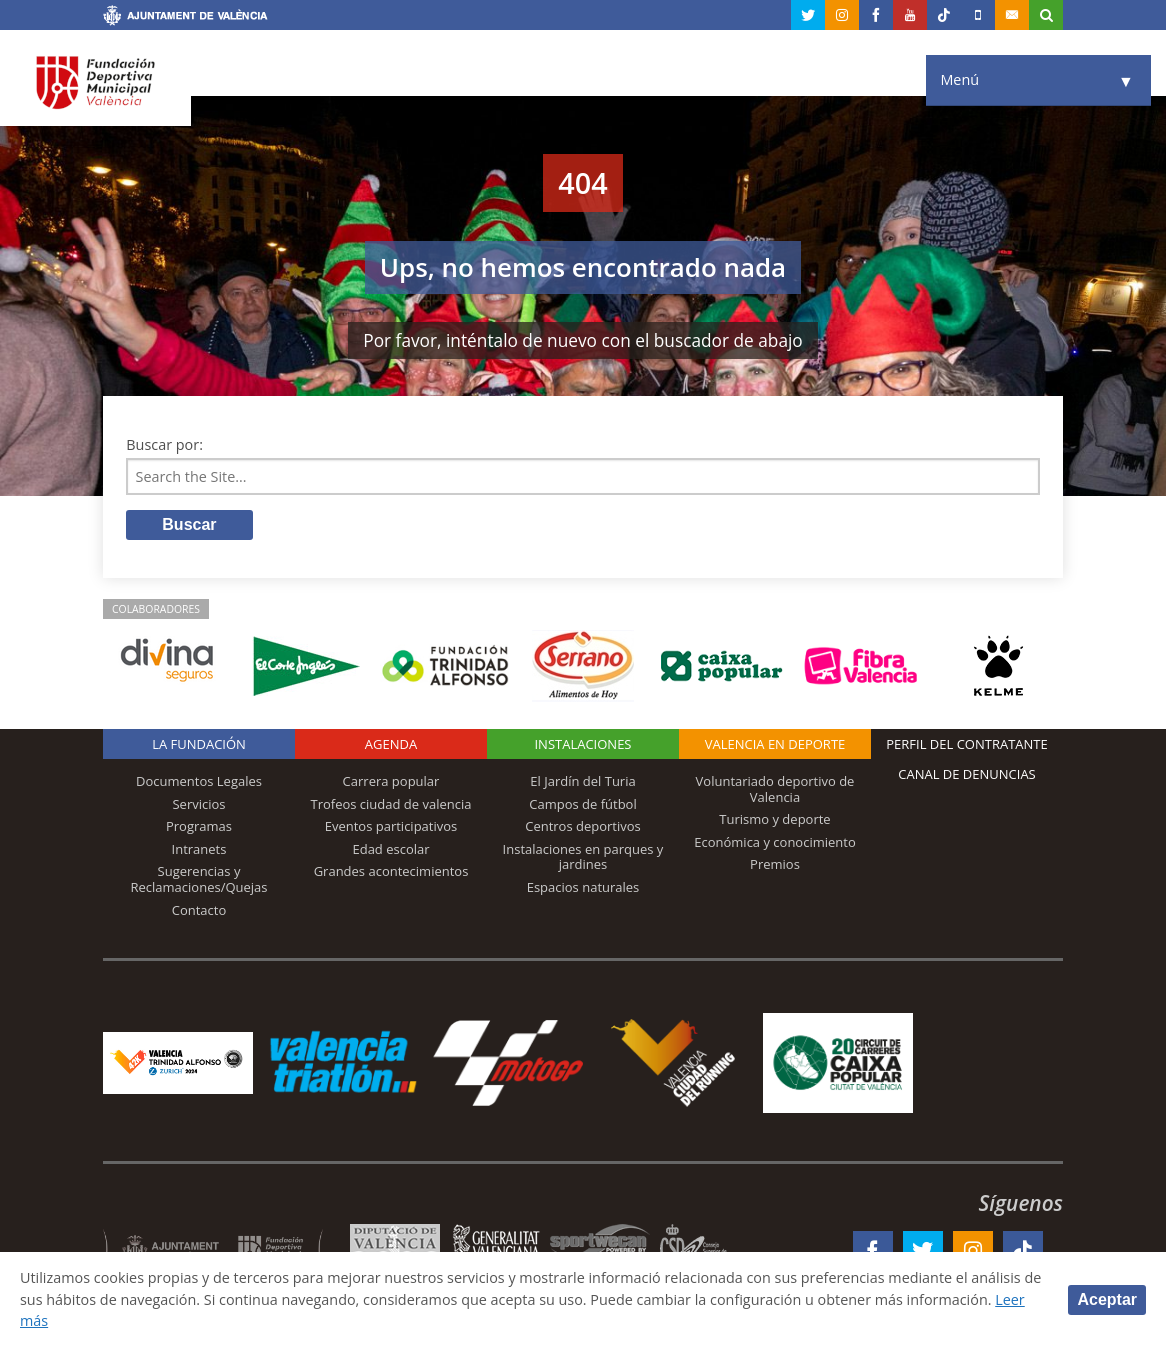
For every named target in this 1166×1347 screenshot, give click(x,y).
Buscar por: (164, 444)
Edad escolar (390, 849)
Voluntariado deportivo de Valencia (775, 789)
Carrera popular (391, 781)
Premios (775, 864)
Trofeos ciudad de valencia (391, 804)
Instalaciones (582, 744)
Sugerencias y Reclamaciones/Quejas (199, 879)
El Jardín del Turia (582, 781)
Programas (199, 826)
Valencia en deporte (775, 744)
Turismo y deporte (774, 819)
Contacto (199, 910)
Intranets (199, 849)
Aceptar (1107, 1299)
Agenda (391, 744)
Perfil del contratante (966, 744)
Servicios (198, 804)
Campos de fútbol (582, 804)
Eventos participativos (391, 826)
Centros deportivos (583, 826)
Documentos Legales (199, 781)
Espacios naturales (583, 887)
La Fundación (199, 744)
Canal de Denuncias (967, 774)
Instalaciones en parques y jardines (583, 857)
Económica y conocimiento (775, 842)
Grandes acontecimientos (391, 871)
